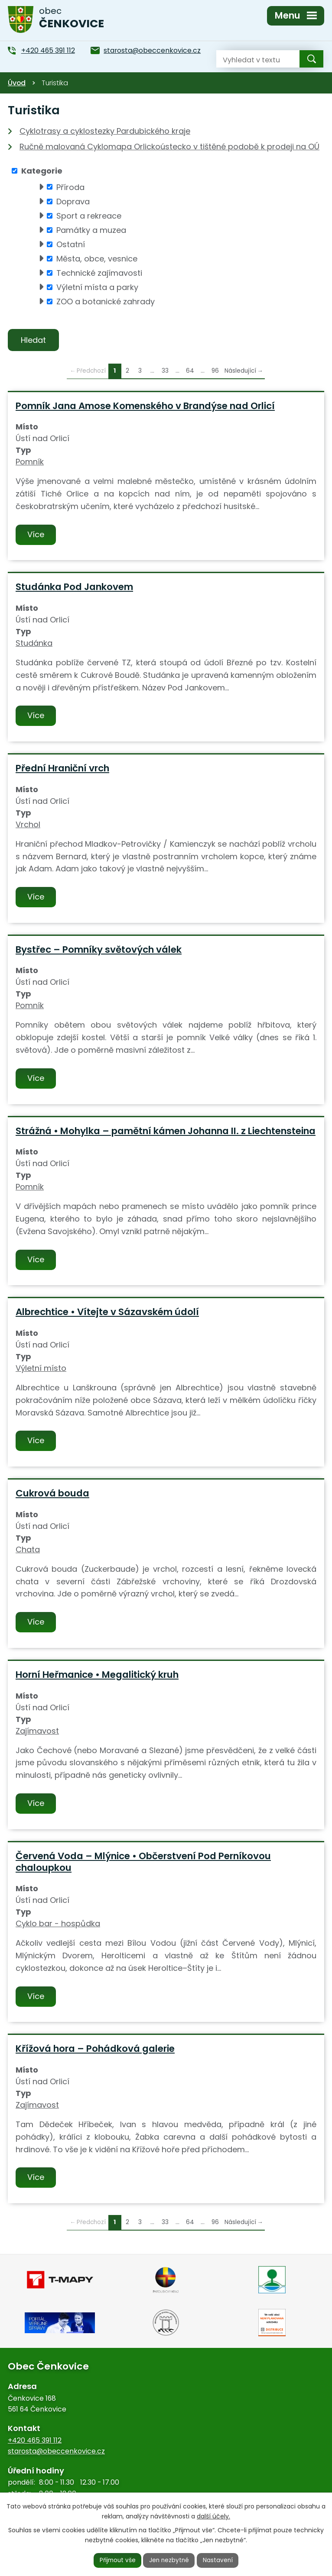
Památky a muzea (91, 230)
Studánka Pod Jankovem (74, 587)
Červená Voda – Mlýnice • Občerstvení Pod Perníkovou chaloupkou (143, 1862)
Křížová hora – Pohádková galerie (95, 2049)
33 (165, 372)
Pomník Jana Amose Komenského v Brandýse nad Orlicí (145, 406)
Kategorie (41, 170)
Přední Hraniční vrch (62, 769)
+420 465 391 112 (35, 2441)
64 (190, 372)
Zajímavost (37, 1731)
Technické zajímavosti (99, 273)
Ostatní (70, 244)
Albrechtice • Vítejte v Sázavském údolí (107, 1312)
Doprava (73, 201)
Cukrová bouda (52, 1494)
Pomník (30, 462)
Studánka (34, 643)
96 (215, 372)
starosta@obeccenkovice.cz (56, 2452)
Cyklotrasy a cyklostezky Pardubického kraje (105, 131)
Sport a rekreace (88, 215)
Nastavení (219, 2560)
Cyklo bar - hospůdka (58, 1924)
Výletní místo (41, 1368)
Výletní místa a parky (97, 287)
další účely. (213, 2516)
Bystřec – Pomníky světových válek (99, 950)
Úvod (17, 83)
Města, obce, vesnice (96, 258)
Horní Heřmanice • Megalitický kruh (97, 1675)
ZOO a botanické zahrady (105, 301)
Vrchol (28, 824)
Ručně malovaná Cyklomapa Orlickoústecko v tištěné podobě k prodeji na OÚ (169, 146)
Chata (28, 1549)
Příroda (70, 186)
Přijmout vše (116, 2560)
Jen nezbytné (169, 2560)
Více (35, 534)
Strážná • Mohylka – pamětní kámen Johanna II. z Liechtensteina (166, 1131)
